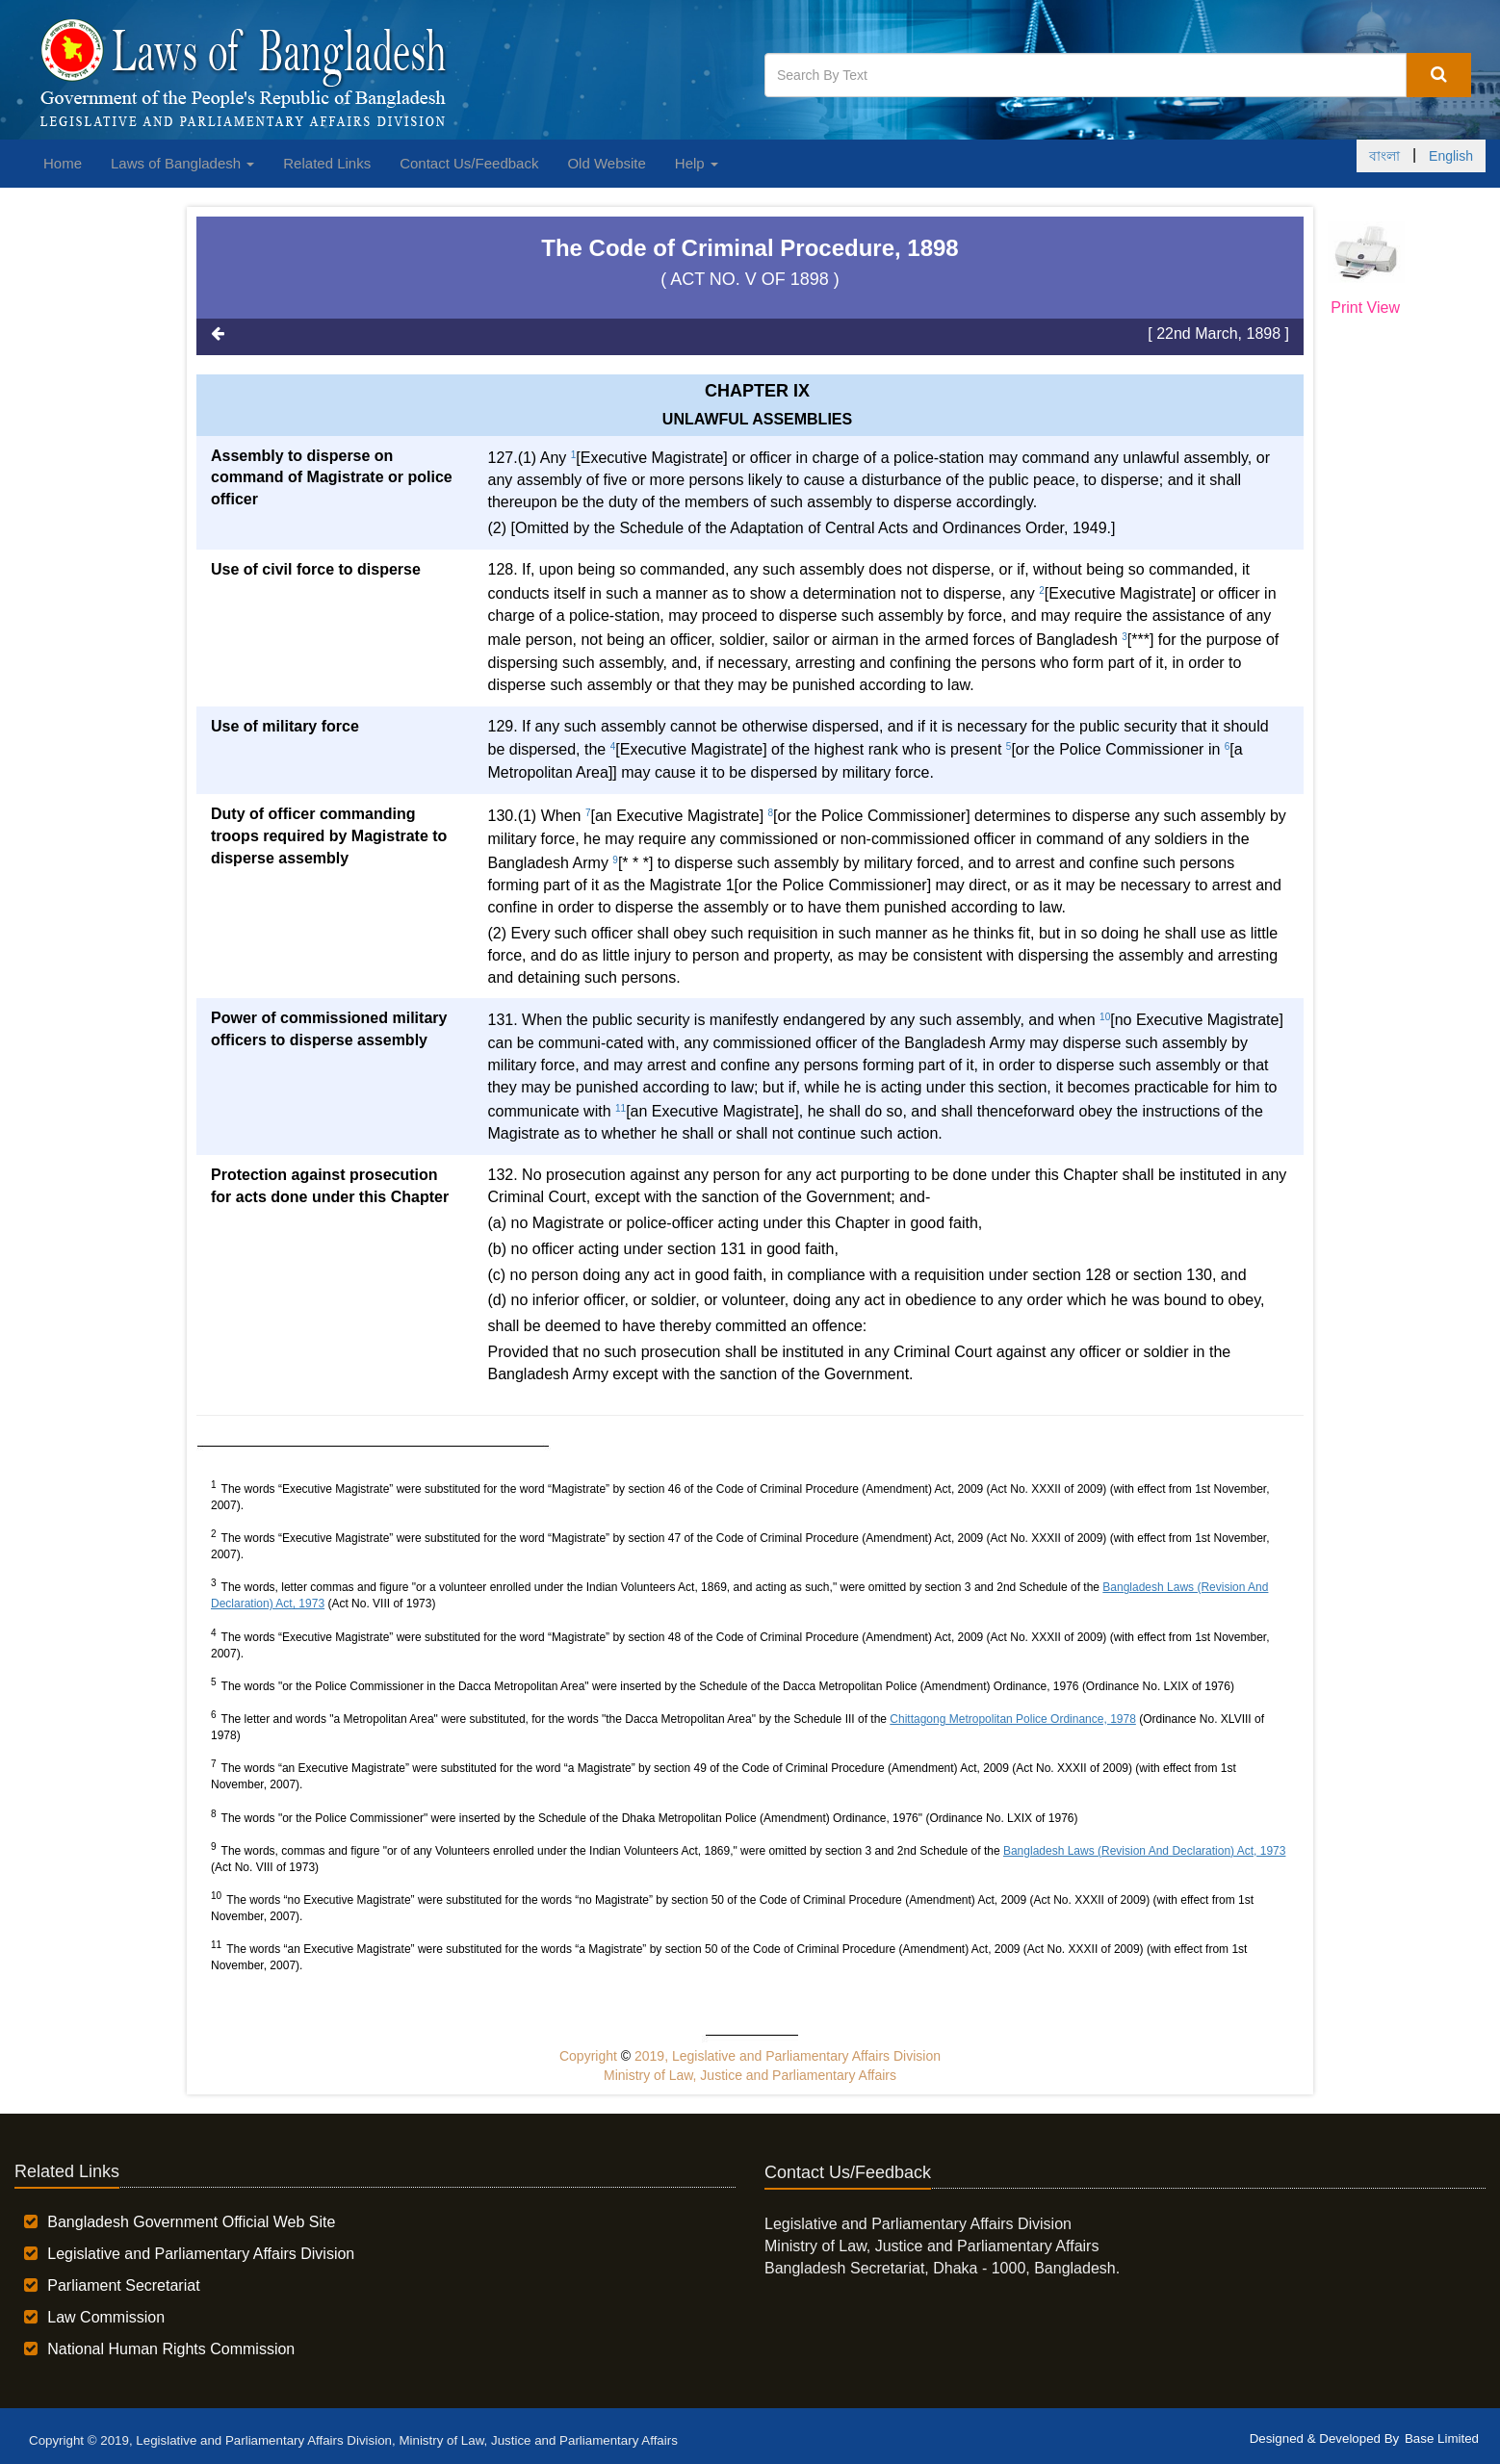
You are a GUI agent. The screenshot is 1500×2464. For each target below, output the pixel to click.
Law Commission (106, 2317)
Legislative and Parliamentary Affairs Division (200, 2254)
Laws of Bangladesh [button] (182, 163)
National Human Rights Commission (171, 2349)
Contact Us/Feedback (469, 163)
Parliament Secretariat (123, 2285)
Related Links (327, 163)
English (1451, 156)
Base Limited (1442, 2438)
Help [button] (696, 163)
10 (1104, 1017)
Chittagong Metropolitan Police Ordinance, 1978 (1013, 1719)
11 (620, 1108)
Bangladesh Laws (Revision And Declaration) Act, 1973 (1144, 1851)
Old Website (606, 163)
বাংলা (1384, 156)
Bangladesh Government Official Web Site (191, 2222)
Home (62, 163)
